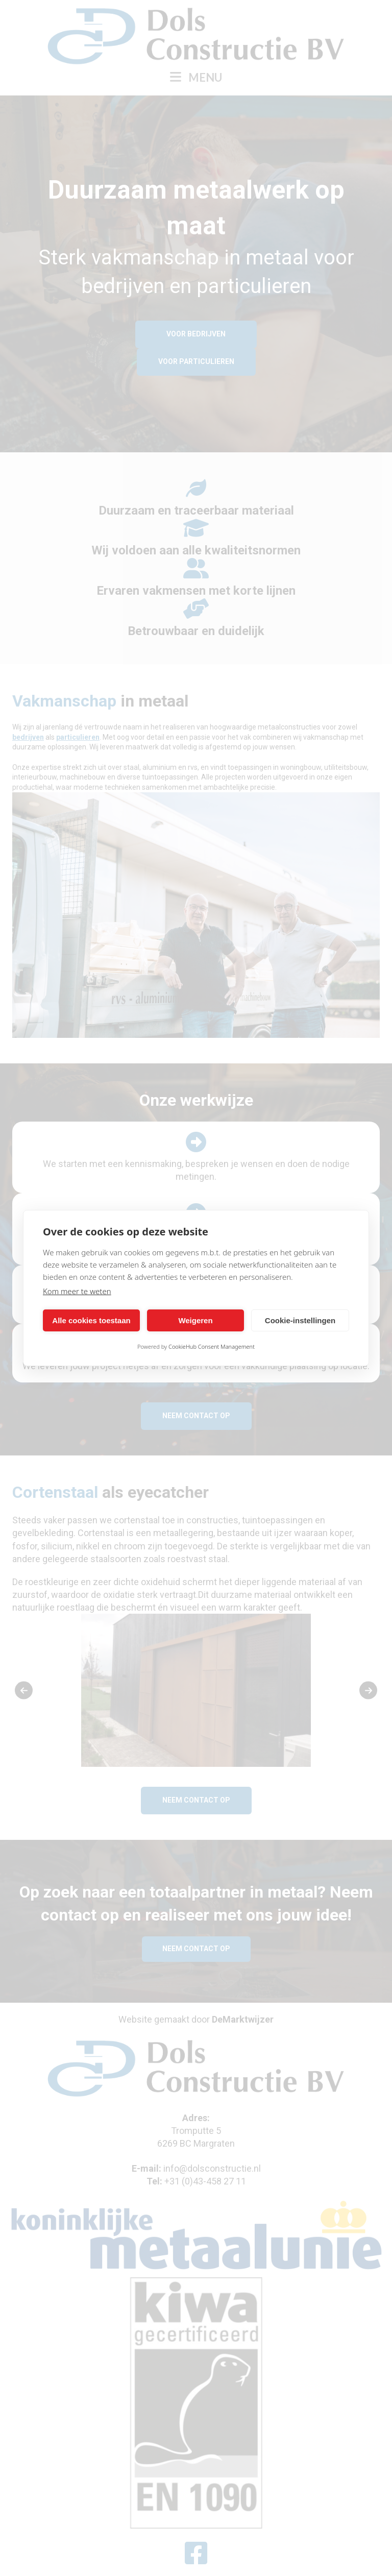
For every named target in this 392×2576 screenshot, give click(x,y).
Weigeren (195, 1320)
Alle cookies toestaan (91, 1320)
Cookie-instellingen (300, 1320)
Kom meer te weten (77, 1291)
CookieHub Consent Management (211, 1346)
